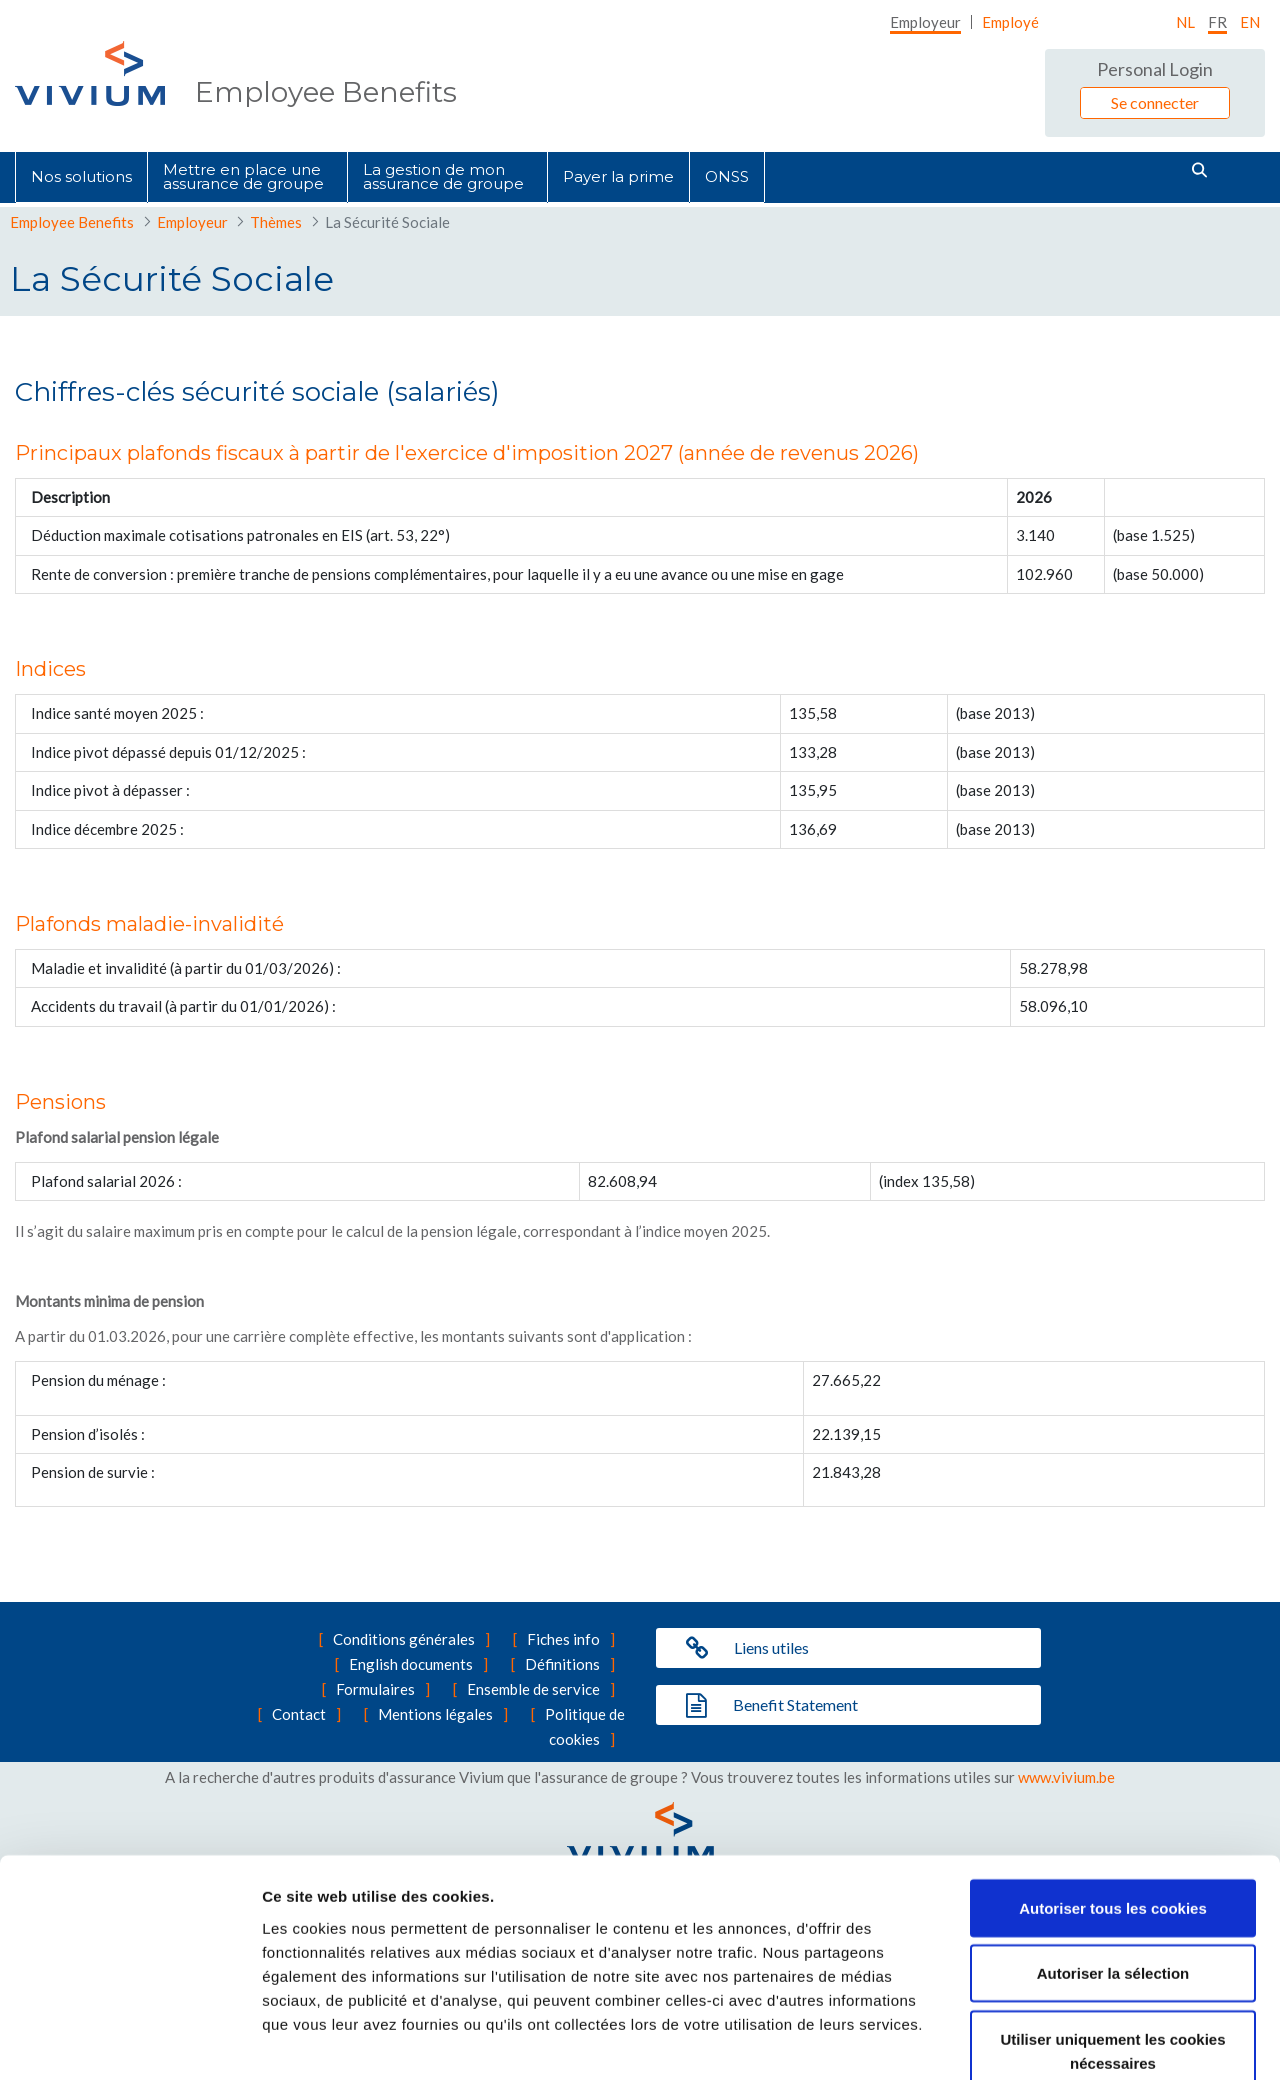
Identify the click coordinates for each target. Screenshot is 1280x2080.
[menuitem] (925, 22)
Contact (299, 1714)
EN (1250, 22)
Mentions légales (435, 1714)
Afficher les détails (1101, 2040)
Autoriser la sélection (1113, 1859)
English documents (411, 1664)
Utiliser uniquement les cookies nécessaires (1112, 1936)
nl (1185, 22)
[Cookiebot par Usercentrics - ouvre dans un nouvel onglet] (129, 2041)
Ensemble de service (533, 1689)
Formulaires (375, 1689)
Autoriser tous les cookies (1113, 1793)
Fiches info (563, 1639)
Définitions (562, 1664)
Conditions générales (404, 1639)
